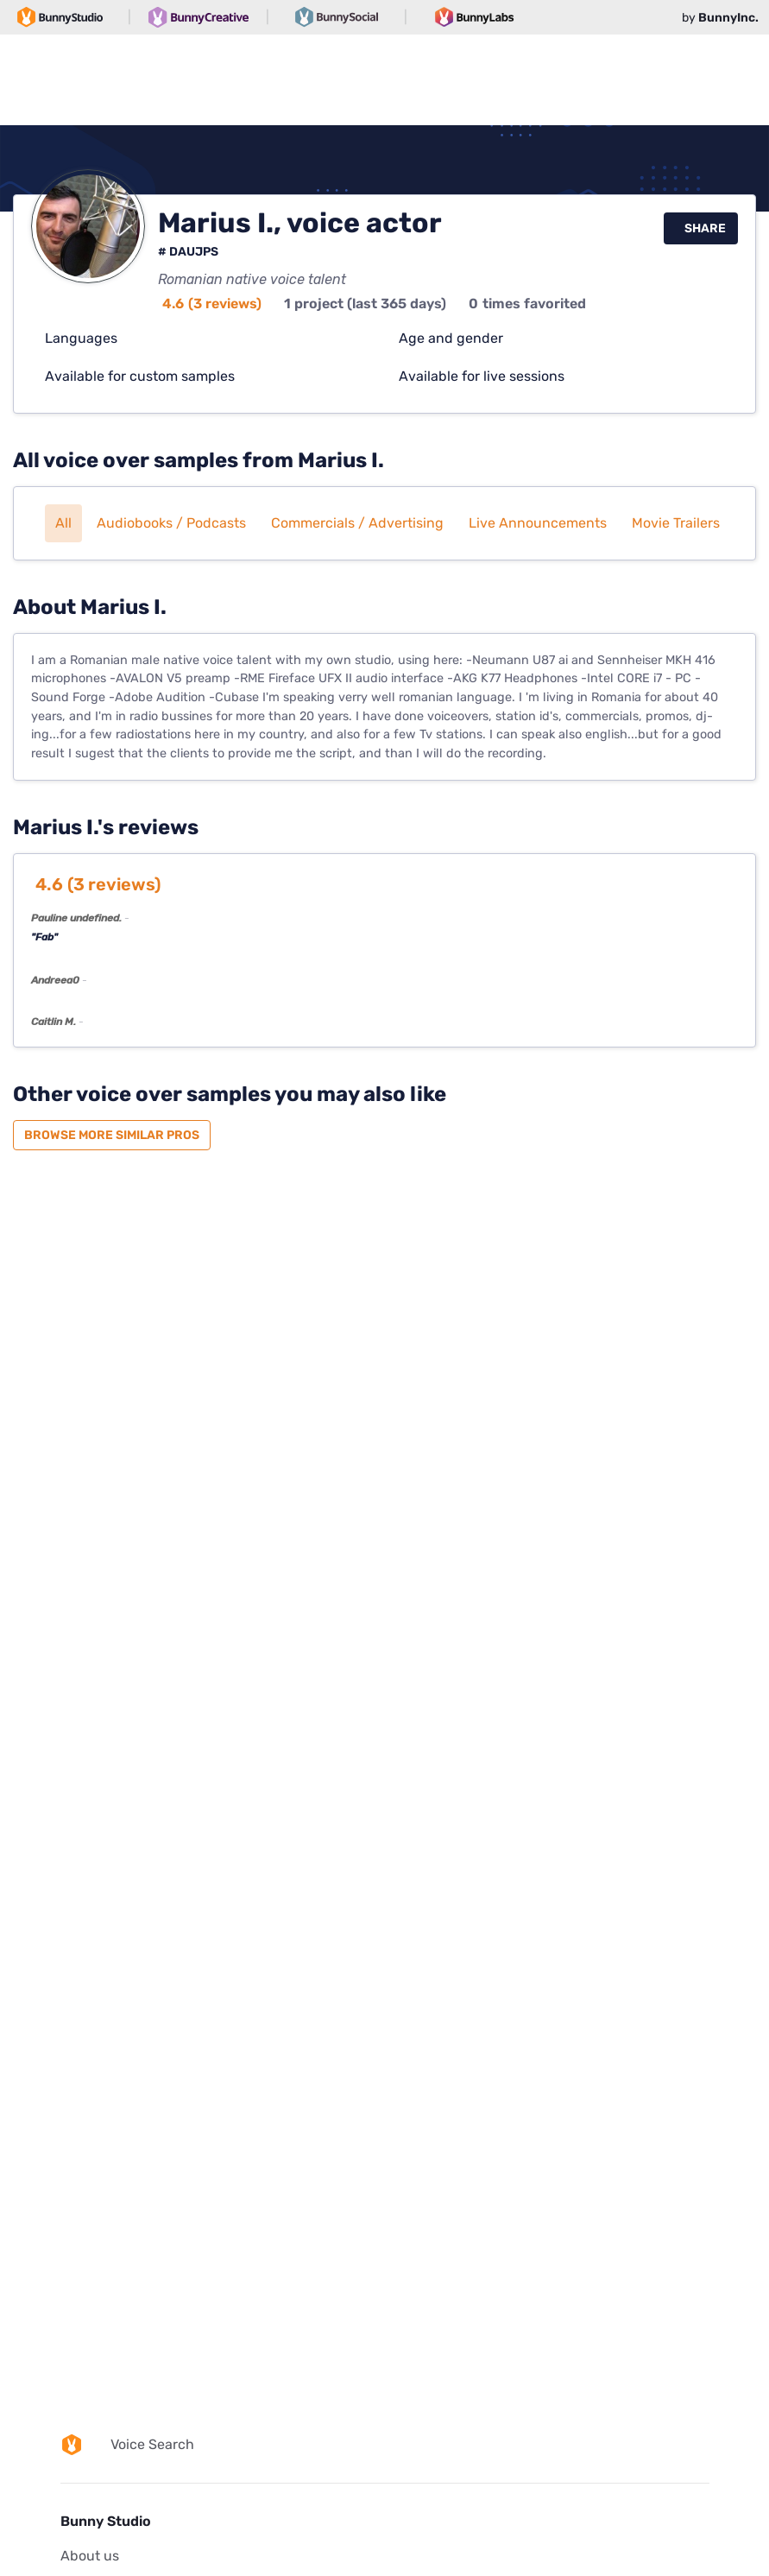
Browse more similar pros (111, 1135)
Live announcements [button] (538, 523)
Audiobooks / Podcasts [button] (171, 523)
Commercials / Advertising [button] (357, 523)
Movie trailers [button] (676, 523)
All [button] (63, 523)
